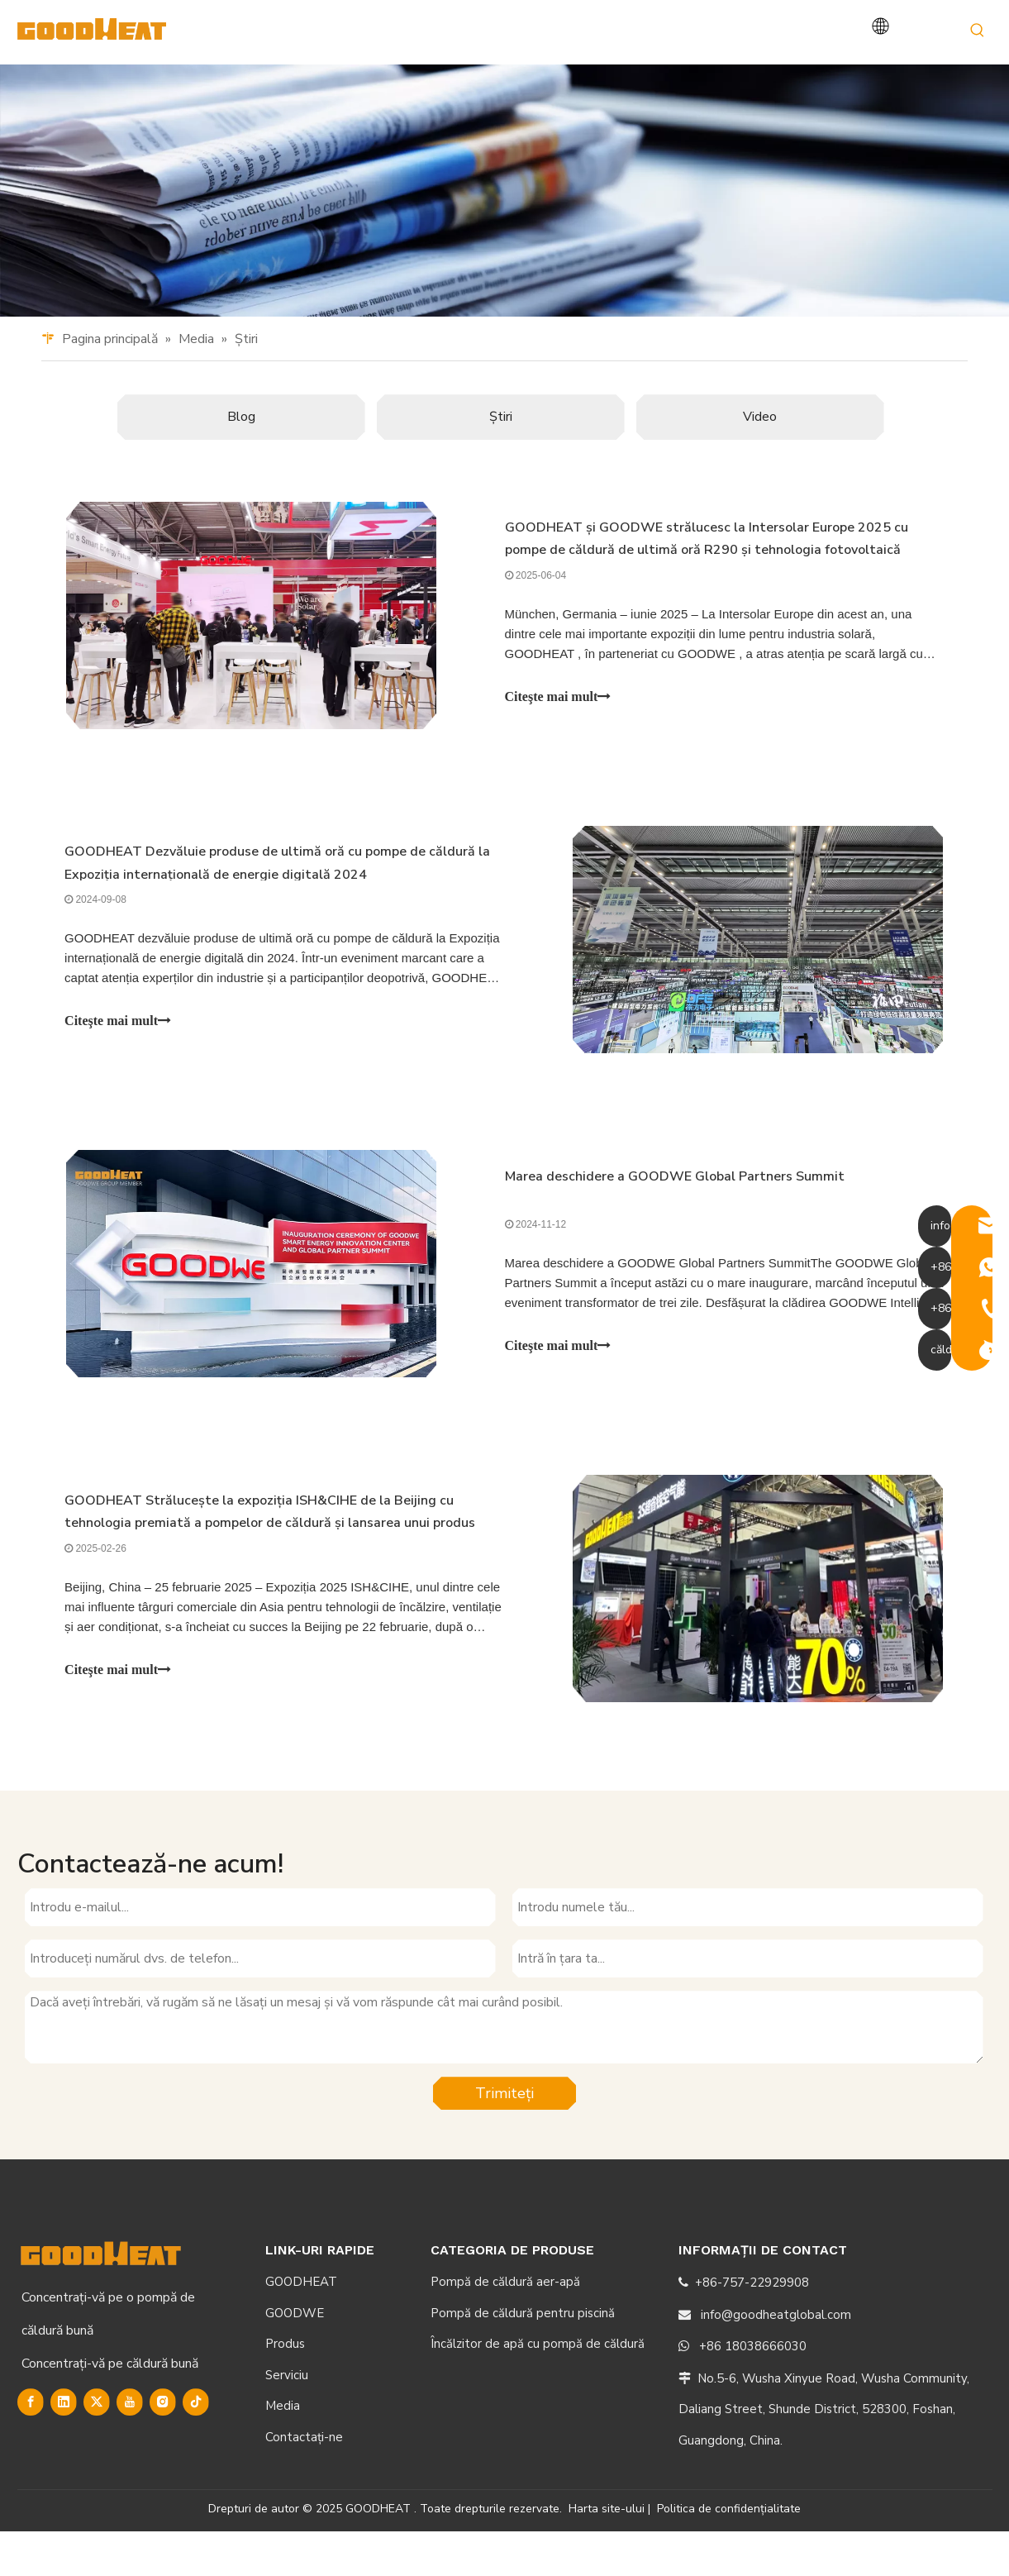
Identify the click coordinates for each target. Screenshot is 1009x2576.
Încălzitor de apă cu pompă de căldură (538, 2387)
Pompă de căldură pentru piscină (523, 2357)
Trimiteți (504, 2137)
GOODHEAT (301, 2325)
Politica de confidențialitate (729, 2552)
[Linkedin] (63, 2445)
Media (282, 2449)
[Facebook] (30, 2445)
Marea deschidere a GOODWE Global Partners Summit (675, 1215)
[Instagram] (163, 2445)
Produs (285, 2387)
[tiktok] (196, 2445)
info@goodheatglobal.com (776, 2358)
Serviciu (286, 2419)
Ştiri (500, 448)
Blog (241, 448)
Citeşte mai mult (558, 730)
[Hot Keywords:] (978, 31)
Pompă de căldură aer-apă (505, 2325)
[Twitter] (96, 2445)
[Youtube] (130, 2445)
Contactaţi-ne (304, 2481)
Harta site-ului (607, 2552)
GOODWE (294, 2357)
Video (760, 448)
